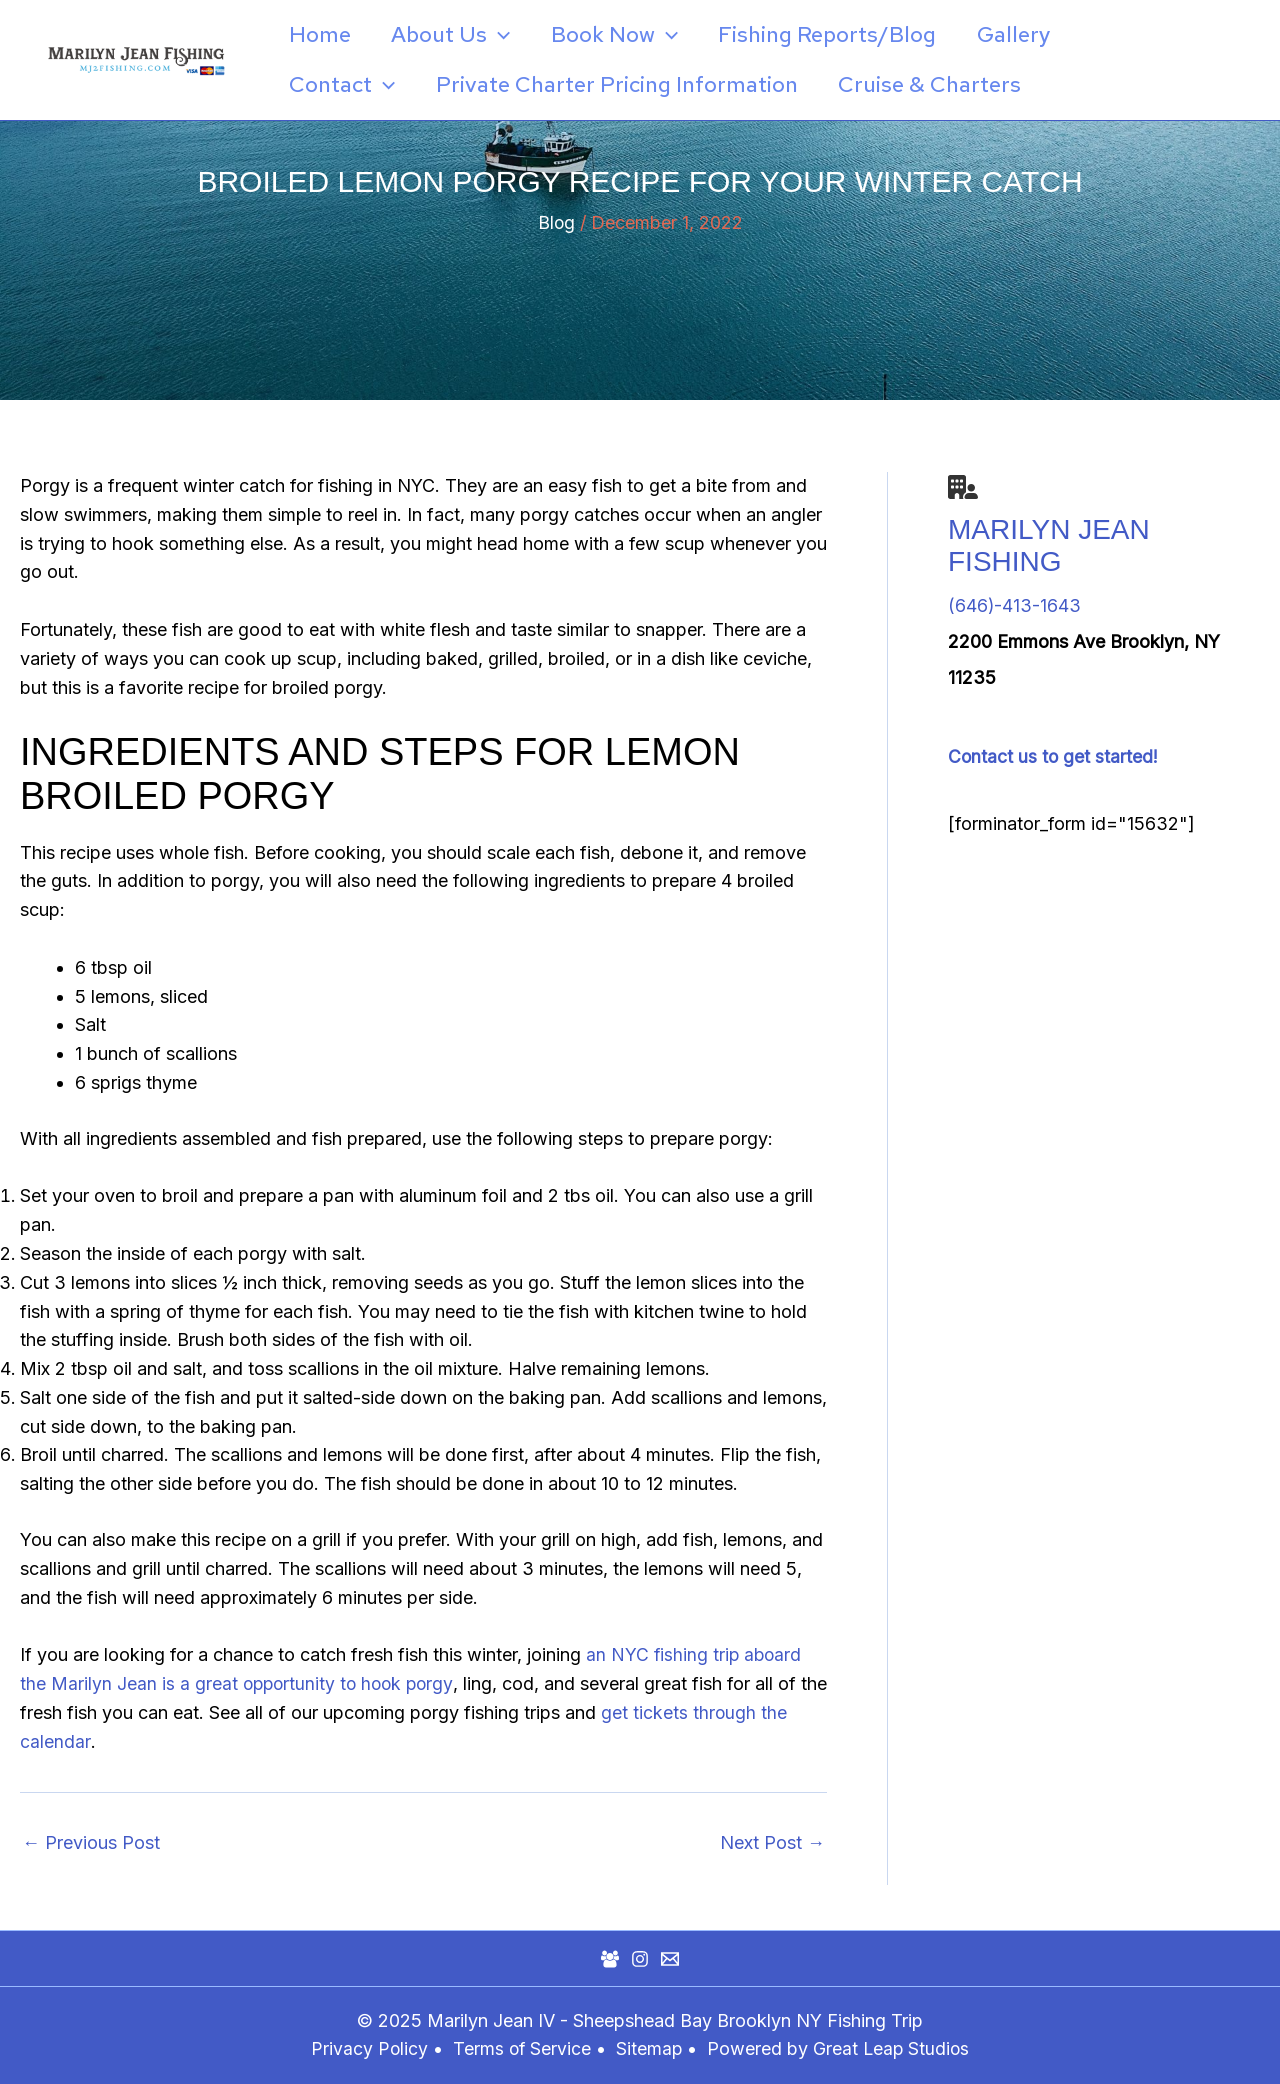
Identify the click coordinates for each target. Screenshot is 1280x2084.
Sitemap (652, 2048)
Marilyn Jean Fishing (1049, 545)
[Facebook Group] (610, 1959)
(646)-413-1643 (1015, 605)
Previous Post (91, 1843)
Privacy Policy (367, 2048)
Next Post (772, 1843)
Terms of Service (521, 2048)
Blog (556, 222)
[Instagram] (640, 1959)
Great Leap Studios (893, 2048)
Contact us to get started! (1054, 756)
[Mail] (670, 1959)
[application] (504, 35)
